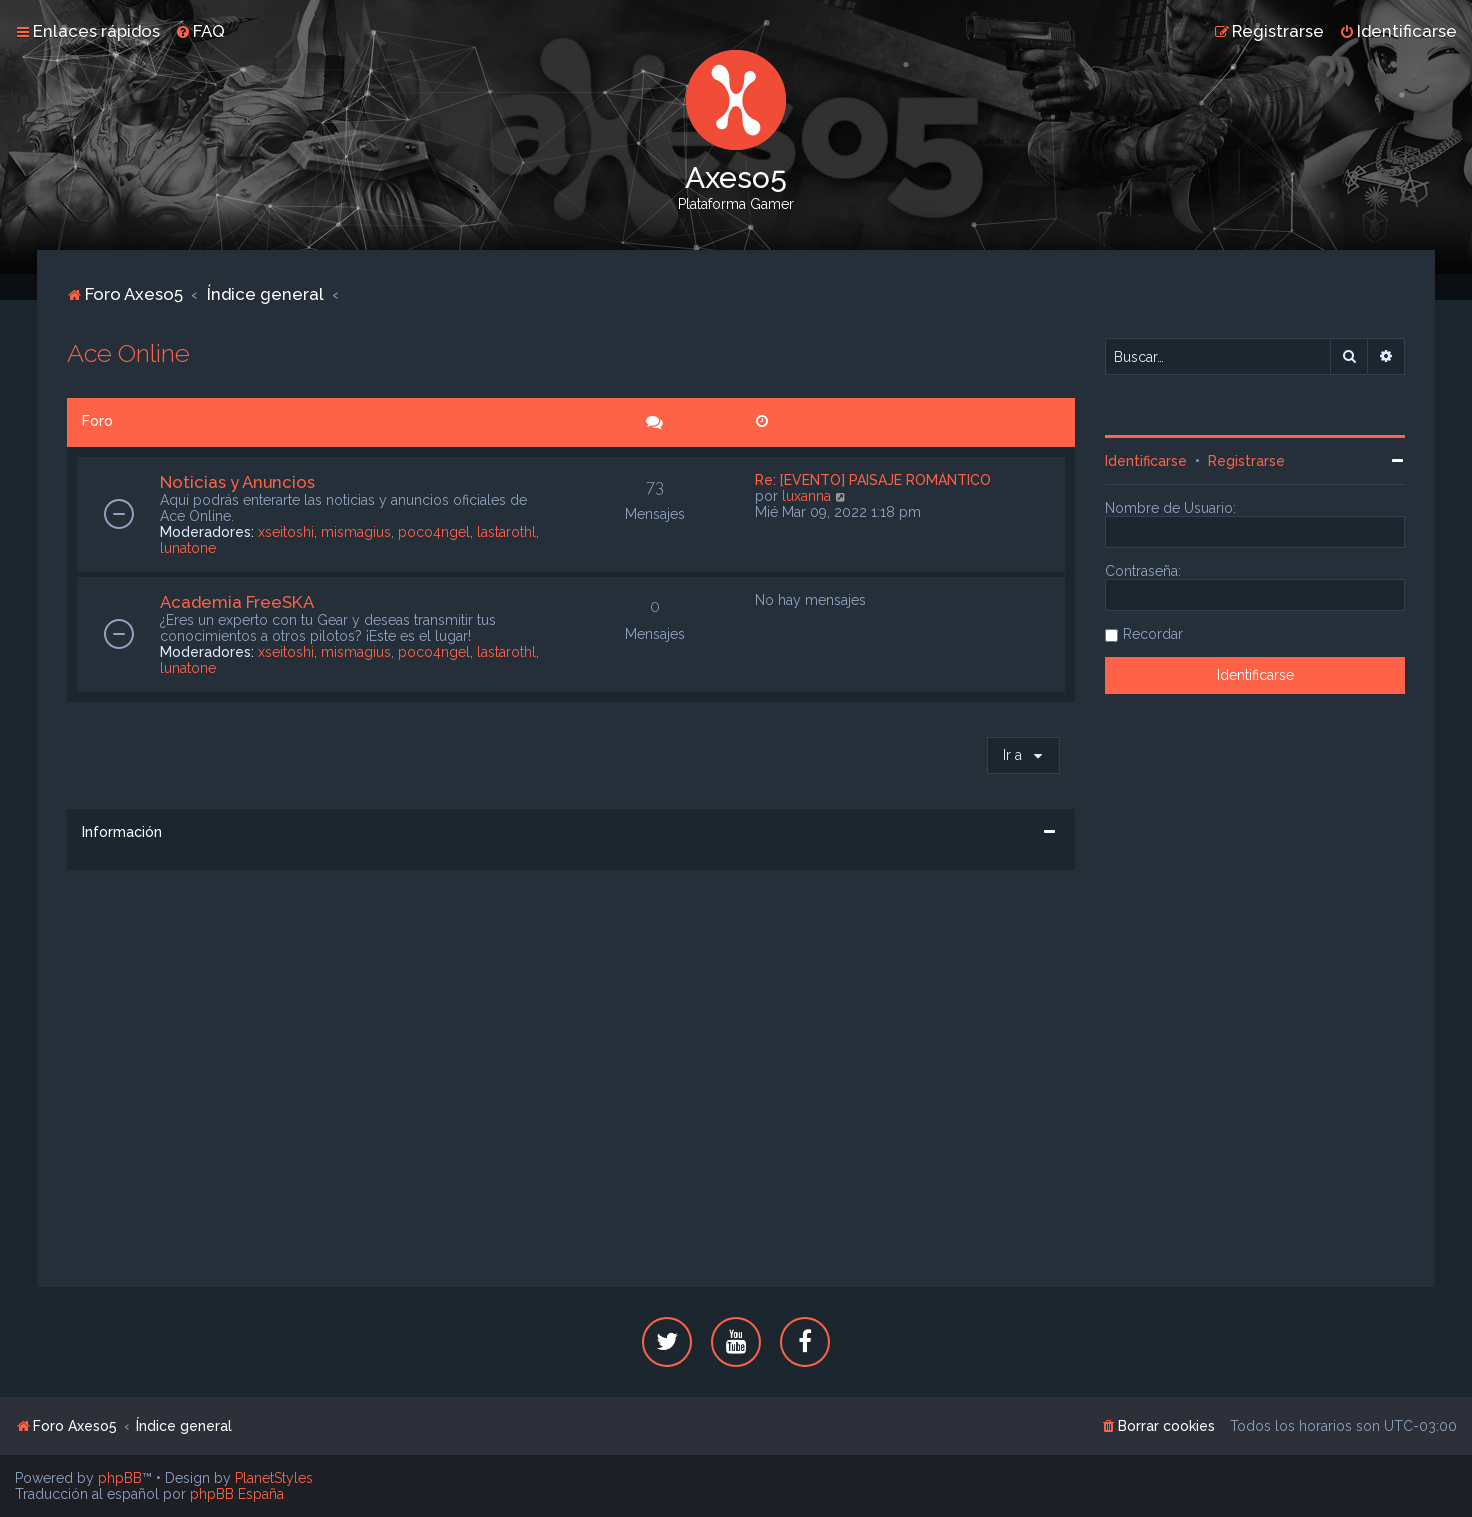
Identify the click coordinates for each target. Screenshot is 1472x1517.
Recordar (1153, 634)
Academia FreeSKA (237, 602)
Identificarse (1146, 461)
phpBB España (237, 1494)
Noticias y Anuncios (237, 482)
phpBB (120, 1478)
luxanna (806, 496)
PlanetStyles (274, 1478)
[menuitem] (200, 31)
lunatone (188, 548)
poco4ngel (434, 532)
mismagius (356, 532)
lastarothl (506, 532)
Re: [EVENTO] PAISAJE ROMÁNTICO (873, 480)
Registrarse (1246, 461)
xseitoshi (286, 532)
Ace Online (128, 353)
